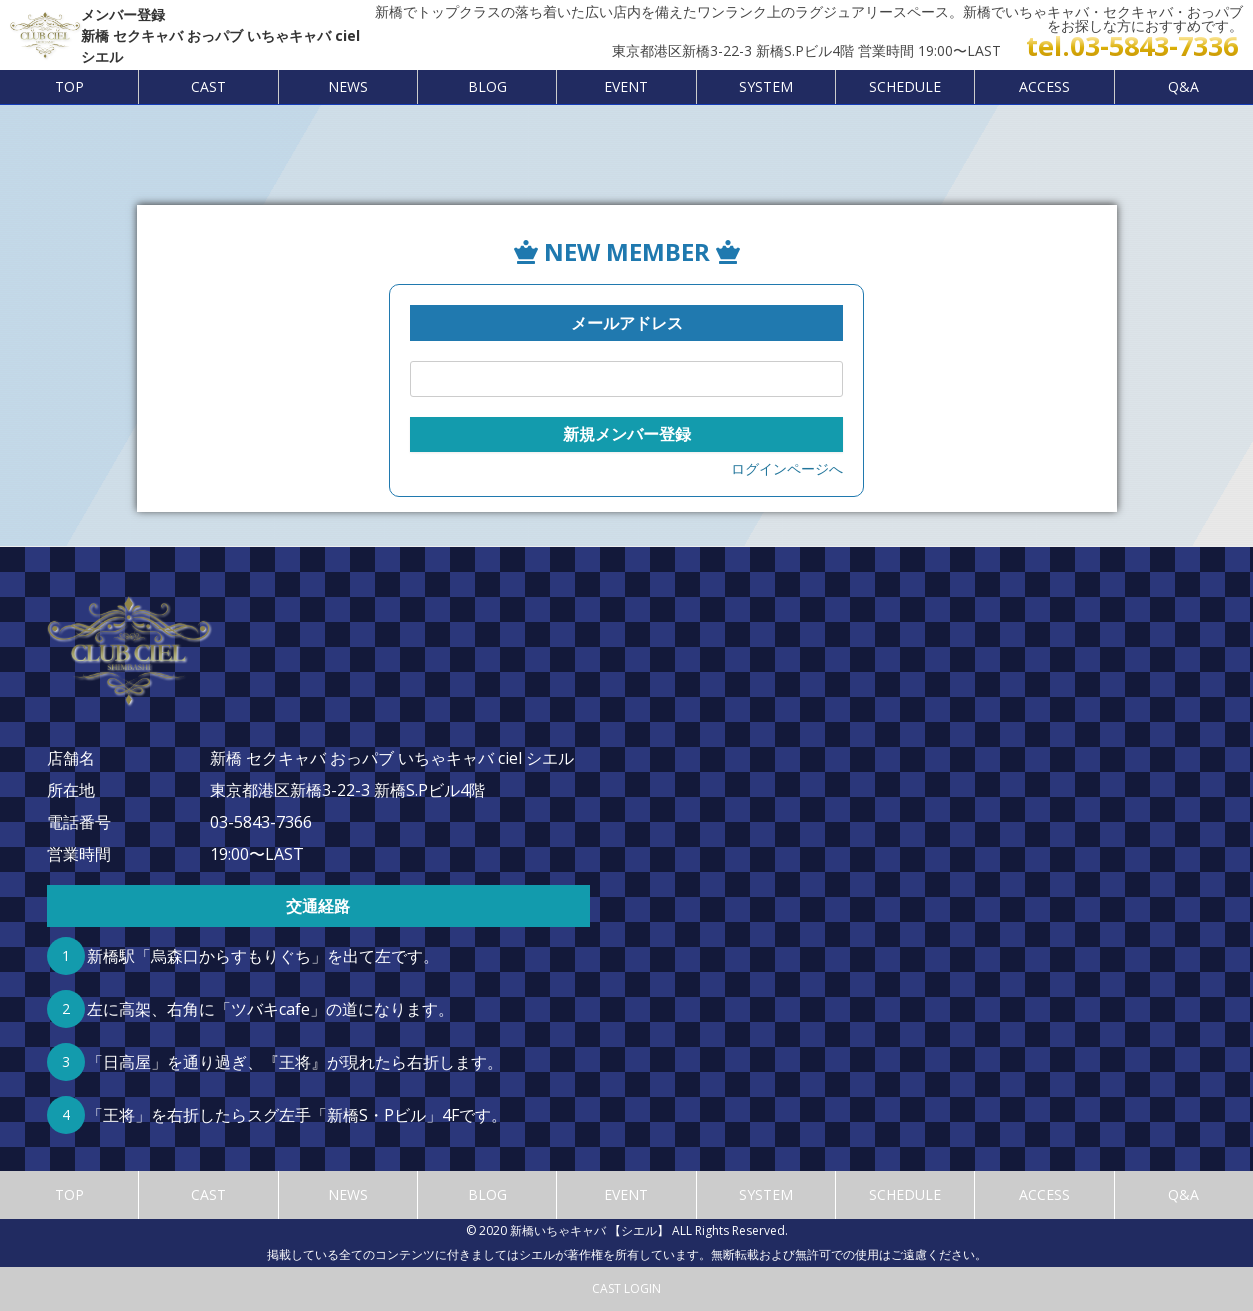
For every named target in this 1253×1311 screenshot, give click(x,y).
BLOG (487, 86)
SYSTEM (766, 86)
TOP (69, 86)
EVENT (626, 86)
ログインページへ (787, 468)
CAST (208, 86)
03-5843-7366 (261, 822)
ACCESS (1044, 86)
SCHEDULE (905, 86)
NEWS (348, 86)
